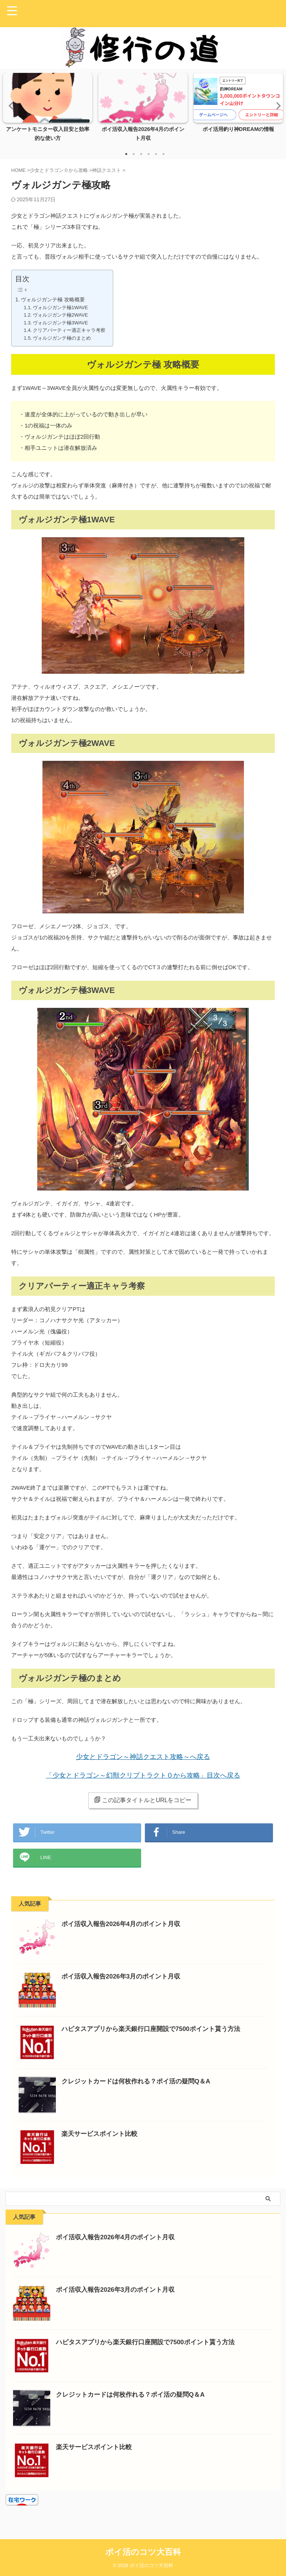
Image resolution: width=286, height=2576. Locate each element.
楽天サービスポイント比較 (101, 2141)
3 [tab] (141, 154)
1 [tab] (126, 154)
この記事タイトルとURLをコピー (142, 1800)
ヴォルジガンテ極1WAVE (60, 307)
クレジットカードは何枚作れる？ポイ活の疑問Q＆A (140, 2088)
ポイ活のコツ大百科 (143, 2552)
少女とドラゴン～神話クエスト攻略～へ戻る (143, 1757)
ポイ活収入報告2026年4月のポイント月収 (124, 1931)
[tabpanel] (47, 109)
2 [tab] (133, 154)
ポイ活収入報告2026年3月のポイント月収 (124, 1983)
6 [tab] (163, 154)
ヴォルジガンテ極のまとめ (62, 338)
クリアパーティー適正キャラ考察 (69, 330)
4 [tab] (148, 154)
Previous (10, 105)
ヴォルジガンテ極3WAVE (60, 323)
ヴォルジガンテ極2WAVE (60, 315)
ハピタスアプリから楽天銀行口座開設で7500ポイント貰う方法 (156, 2036)
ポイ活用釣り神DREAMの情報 (238, 129)
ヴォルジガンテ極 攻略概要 (53, 299)
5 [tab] (156, 154)
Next (276, 105)
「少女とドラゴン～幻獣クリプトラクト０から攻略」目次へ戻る (143, 1775)
